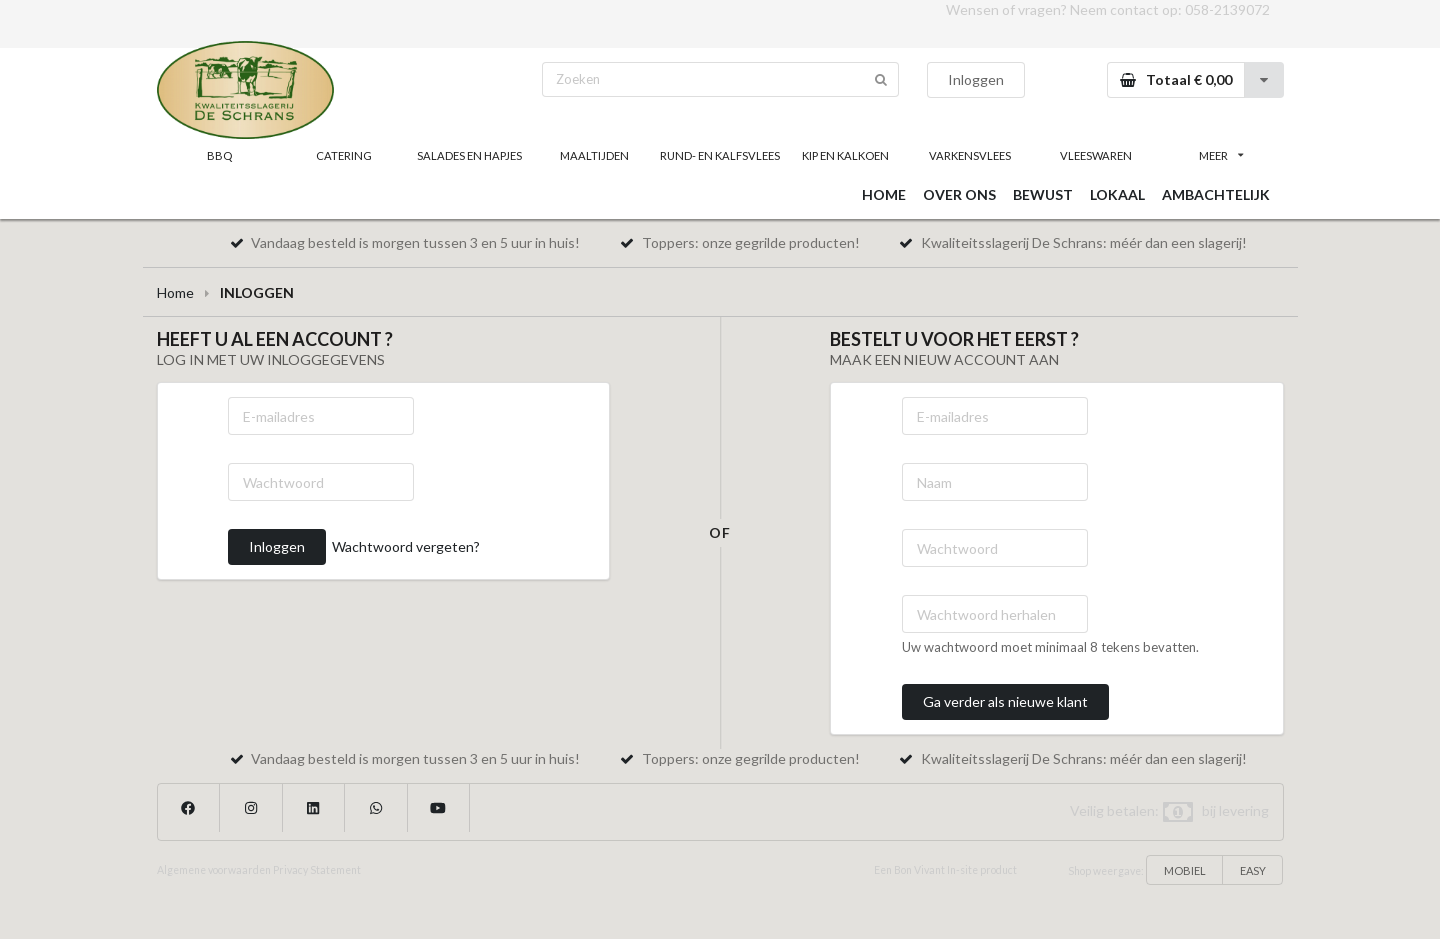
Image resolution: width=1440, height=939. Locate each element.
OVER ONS (959, 194)
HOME (884, 194)
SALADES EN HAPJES (469, 155)
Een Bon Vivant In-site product (945, 870)
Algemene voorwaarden (214, 870)
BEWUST (1043, 194)
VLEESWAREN (1096, 155)
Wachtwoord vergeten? (406, 546)
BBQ (219, 155)
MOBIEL (1185, 870)
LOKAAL (1117, 194)
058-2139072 (1227, 9)
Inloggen (976, 79)
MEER (1221, 155)
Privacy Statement (317, 870)
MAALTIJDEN (594, 155)
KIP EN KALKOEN (845, 155)
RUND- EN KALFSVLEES (720, 155)
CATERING (344, 155)
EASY (1253, 870)
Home (175, 292)
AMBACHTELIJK (1216, 194)
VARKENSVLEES (970, 155)
